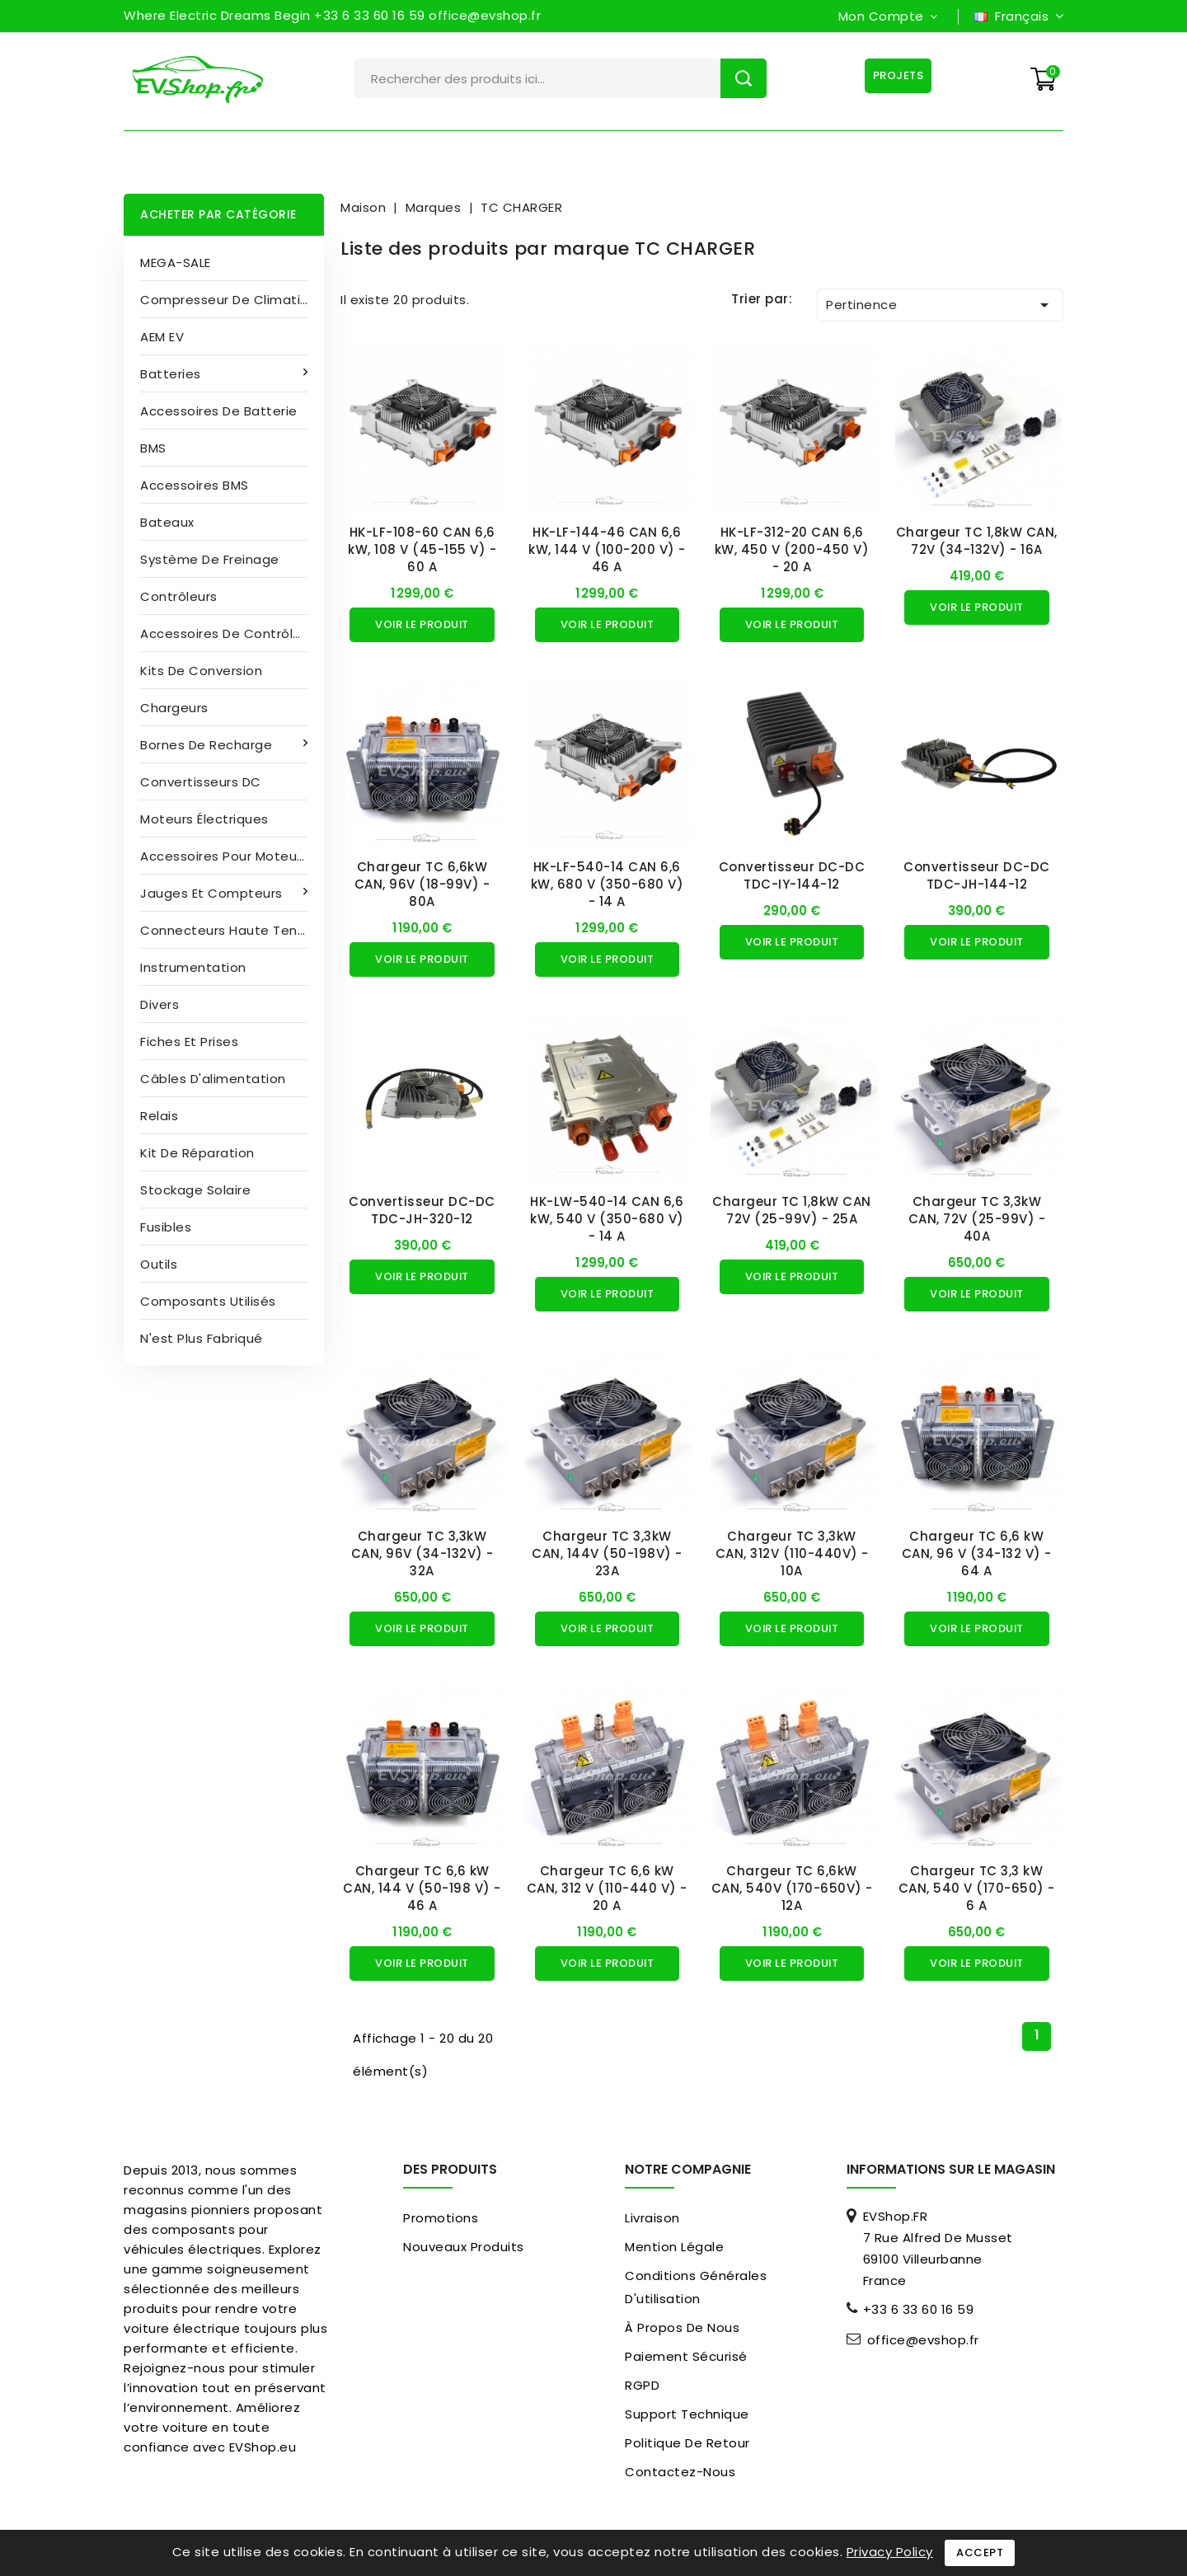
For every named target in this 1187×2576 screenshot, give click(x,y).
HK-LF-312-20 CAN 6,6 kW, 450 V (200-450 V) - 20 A (792, 549)
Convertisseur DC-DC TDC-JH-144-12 (976, 875)
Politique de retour (687, 2443)
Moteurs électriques (204, 819)
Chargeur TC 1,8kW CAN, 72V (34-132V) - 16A (977, 540)
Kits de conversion (201, 670)
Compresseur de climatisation (232, 299)
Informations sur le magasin (951, 2169)
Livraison (652, 2217)
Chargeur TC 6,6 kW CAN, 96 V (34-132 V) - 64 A (977, 1553)
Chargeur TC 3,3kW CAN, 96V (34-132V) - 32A (422, 1553)
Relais (159, 1115)
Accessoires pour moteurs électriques (232, 856)
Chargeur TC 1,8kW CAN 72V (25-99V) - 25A (791, 1210)
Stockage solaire (195, 1190)
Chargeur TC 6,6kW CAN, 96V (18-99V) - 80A (422, 884)
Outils (158, 1264)
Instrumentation (193, 967)
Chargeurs (174, 707)
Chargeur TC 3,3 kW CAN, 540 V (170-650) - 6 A (976, 1888)
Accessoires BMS (194, 485)
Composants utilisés (208, 1301)
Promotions (440, 2217)
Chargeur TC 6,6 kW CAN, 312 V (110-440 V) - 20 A (607, 1888)
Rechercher (743, 78)
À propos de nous (682, 2327)
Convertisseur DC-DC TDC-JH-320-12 (422, 1210)
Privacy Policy (890, 2551)
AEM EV (162, 336)
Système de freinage (209, 559)
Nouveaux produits (463, 2246)
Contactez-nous (680, 2471)
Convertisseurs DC (200, 782)
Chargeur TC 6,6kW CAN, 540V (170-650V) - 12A (792, 1888)
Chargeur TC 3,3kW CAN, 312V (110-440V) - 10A (792, 1553)
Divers (159, 1004)
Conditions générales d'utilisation (696, 2287)
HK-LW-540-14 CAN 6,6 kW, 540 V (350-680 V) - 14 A (607, 1219)
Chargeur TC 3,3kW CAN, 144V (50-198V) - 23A (607, 1553)
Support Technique (687, 2414)
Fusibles (165, 1227)
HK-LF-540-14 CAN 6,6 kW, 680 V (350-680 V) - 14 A (607, 884)
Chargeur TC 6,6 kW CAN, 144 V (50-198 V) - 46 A (422, 1888)
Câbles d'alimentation (213, 1078)
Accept (979, 2552)
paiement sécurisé (686, 2356)
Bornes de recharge (208, 744)
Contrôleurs (179, 596)
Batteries (172, 373)
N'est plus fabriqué (201, 1338)
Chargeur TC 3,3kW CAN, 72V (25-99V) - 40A (977, 1219)
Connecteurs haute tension (232, 930)
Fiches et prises (189, 1041)
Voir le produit (422, 624)
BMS (153, 448)
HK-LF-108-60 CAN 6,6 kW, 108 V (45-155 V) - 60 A (422, 549)
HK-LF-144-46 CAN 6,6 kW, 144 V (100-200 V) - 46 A (607, 549)
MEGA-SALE (175, 262)
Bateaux (167, 522)
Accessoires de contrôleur (227, 633)
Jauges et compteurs (213, 893)
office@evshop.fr (923, 2340)
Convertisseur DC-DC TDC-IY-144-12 (792, 875)
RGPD (642, 2385)
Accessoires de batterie (219, 411)
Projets (897, 75)
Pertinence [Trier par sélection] (940, 305)
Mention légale (674, 2246)
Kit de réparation (197, 1152)
